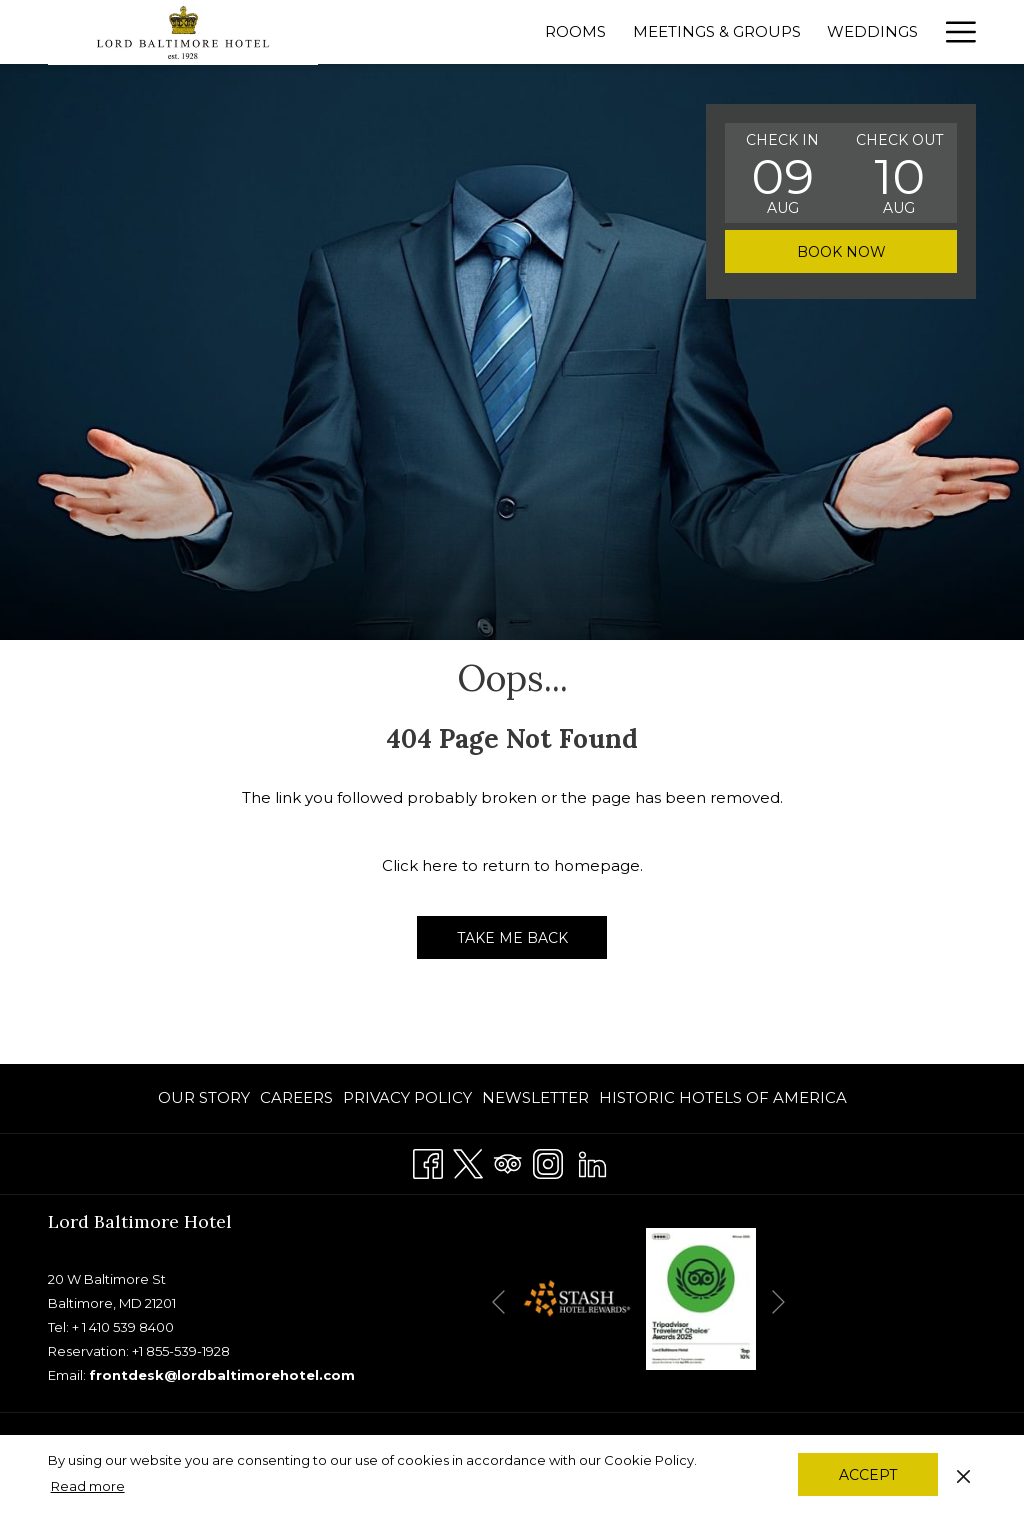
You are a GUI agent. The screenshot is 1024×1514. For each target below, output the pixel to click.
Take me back (512, 938)
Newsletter (535, 1097)
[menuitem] (206, 1098)
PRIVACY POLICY (407, 1097)
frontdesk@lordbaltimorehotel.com (222, 1375)
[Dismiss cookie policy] (963, 1474)
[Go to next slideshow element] (778, 1302)
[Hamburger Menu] (953, 32)
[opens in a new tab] (576, 1297)
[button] (783, 173)
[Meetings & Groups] (717, 32)
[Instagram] (548, 1160)
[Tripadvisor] (508, 1160)
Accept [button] (868, 1475)
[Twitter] (468, 1160)
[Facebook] (428, 1160)
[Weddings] (872, 32)
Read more (88, 1486)
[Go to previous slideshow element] (498, 1302)
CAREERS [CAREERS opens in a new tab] (296, 1101)
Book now (841, 252)
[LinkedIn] (592, 1160)
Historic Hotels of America (723, 1097)
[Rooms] (575, 32)
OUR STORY (204, 1097)
